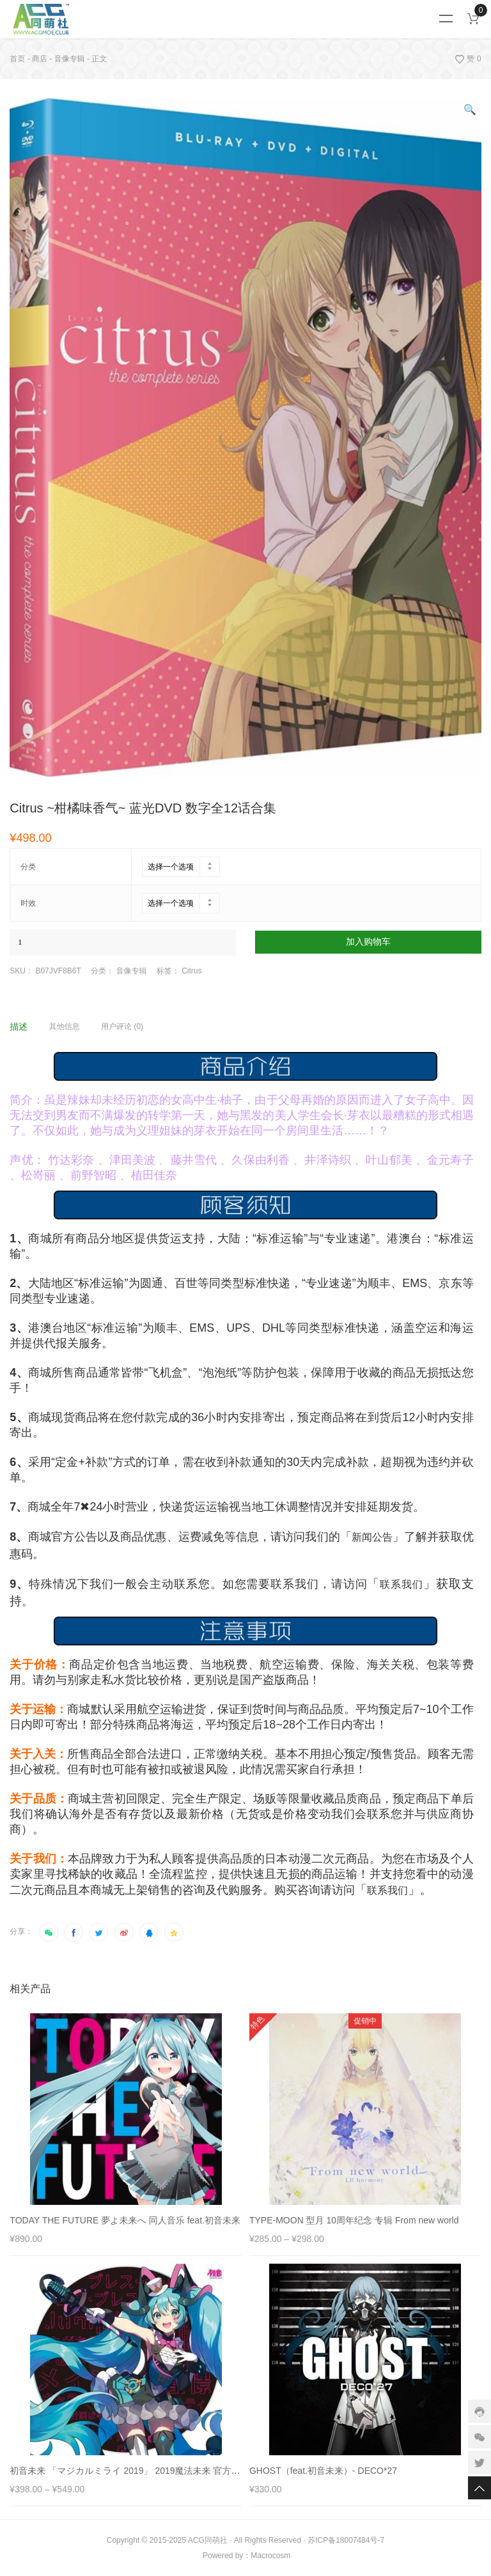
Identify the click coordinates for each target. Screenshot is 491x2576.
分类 (28, 866)
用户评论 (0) (122, 1026)
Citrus (191, 970)
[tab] (28, 1026)
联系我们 (401, 1584)
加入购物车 (368, 942)
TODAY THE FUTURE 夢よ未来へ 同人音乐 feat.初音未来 (125, 2220)
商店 (39, 58)
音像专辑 (69, 58)
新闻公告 (372, 1537)
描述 (18, 1026)
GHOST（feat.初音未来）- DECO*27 (323, 2470)
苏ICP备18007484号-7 (346, 2540)
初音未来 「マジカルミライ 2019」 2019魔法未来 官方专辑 (129, 2470)
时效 (28, 903)
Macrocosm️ (270, 2555)
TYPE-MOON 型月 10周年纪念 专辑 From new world (354, 2220)
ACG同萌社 (208, 2540)
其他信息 (64, 1026)
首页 (17, 58)
